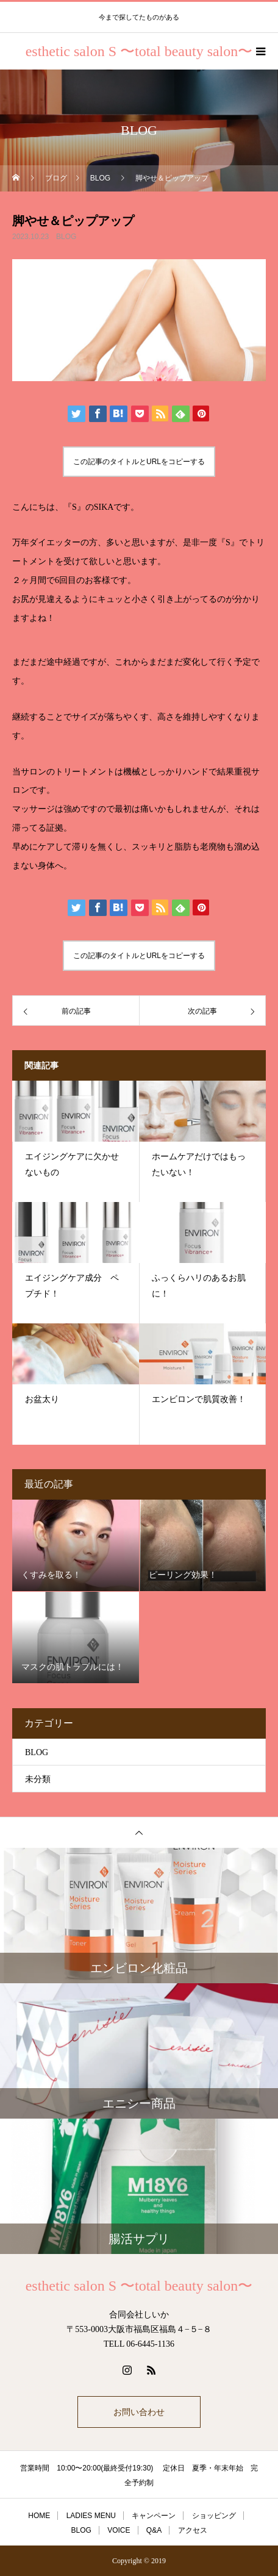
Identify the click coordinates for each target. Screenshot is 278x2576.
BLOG (66, 236)
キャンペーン (154, 2515)
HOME (39, 2515)
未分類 (38, 1779)
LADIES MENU (91, 2515)
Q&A (154, 2530)
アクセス (192, 2530)
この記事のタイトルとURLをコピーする (139, 461)
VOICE (118, 2530)
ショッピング (214, 2515)
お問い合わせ (139, 2412)
